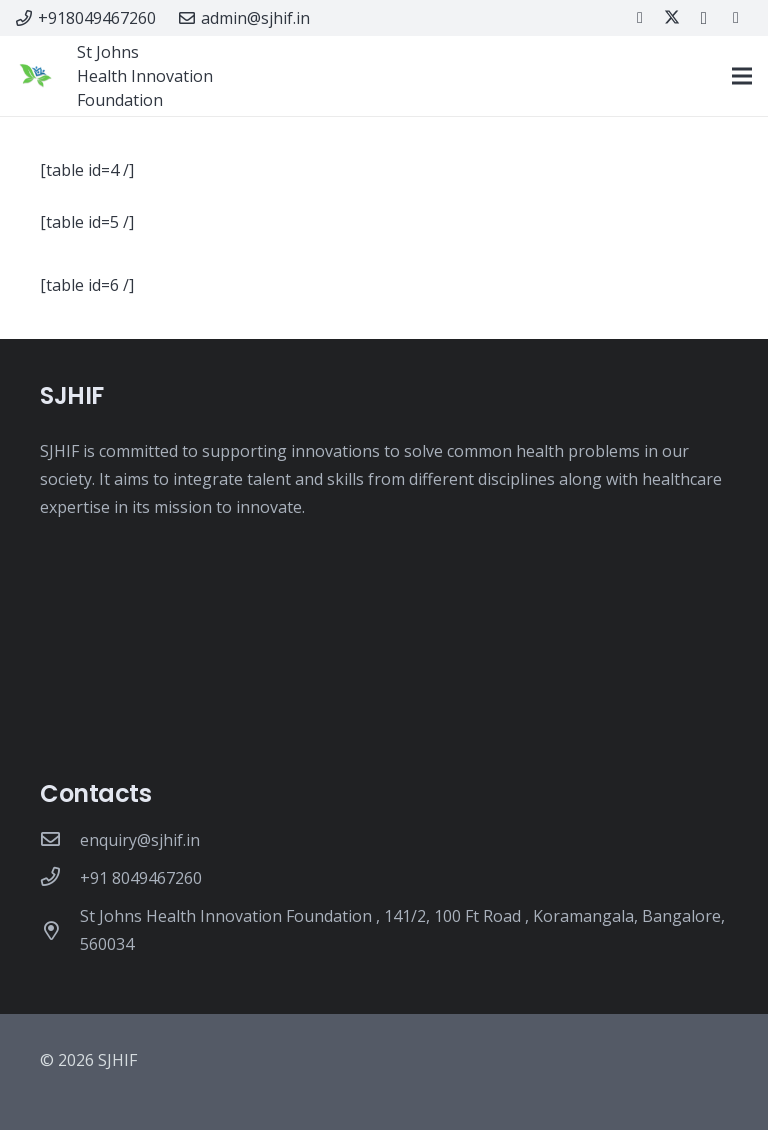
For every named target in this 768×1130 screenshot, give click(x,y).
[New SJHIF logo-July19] (35, 76)
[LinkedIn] (736, 18)
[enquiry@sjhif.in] (60, 840)
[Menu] (742, 76)
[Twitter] (672, 18)
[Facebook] (640, 18)
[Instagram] (704, 18)
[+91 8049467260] (60, 878)
